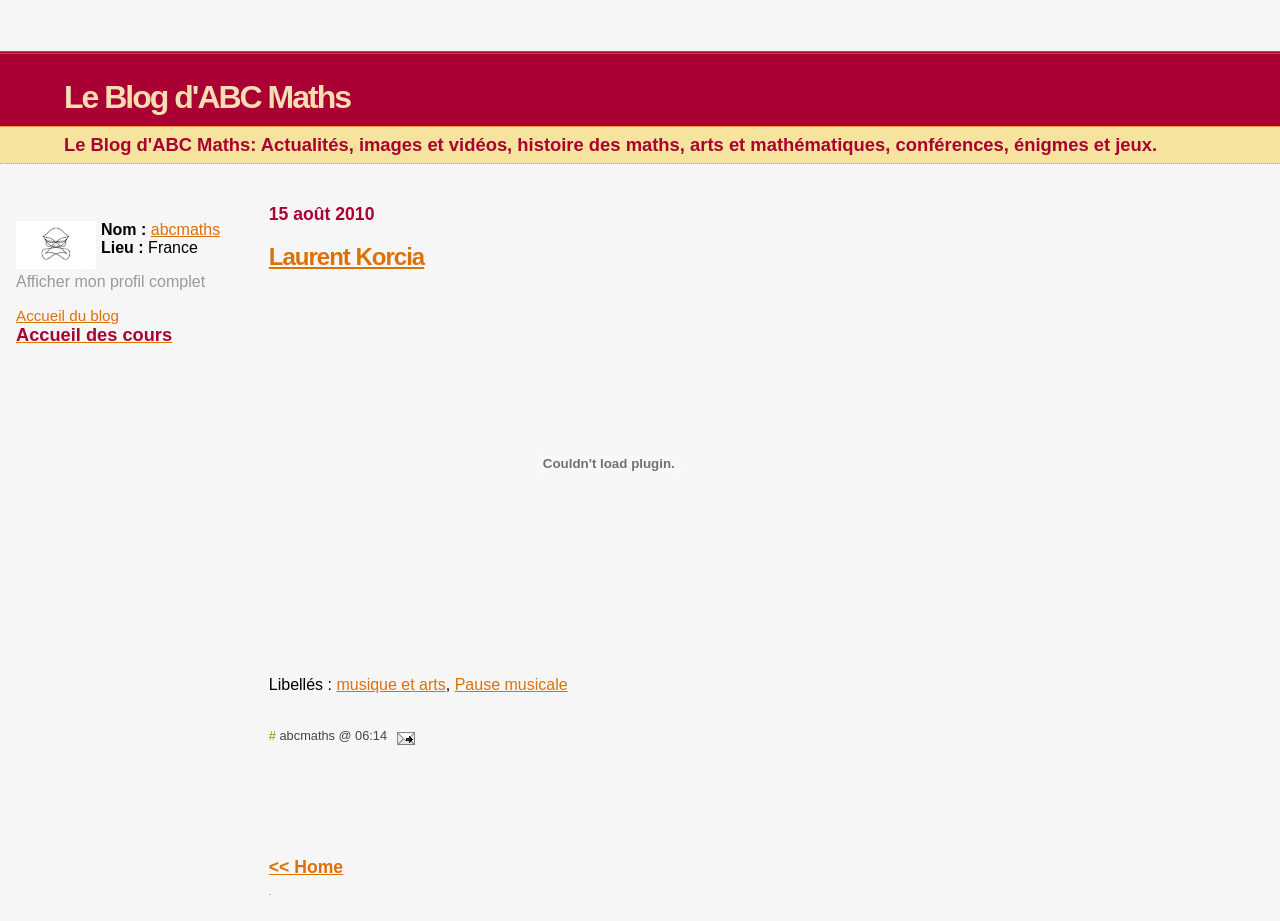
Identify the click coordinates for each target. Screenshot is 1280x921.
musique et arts (390, 684)
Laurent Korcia (346, 256)
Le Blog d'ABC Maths (207, 97)
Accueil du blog (67, 315)
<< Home (306, 867)
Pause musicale (511, 684)
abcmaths (185, 229)
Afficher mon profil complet (110, 281)
